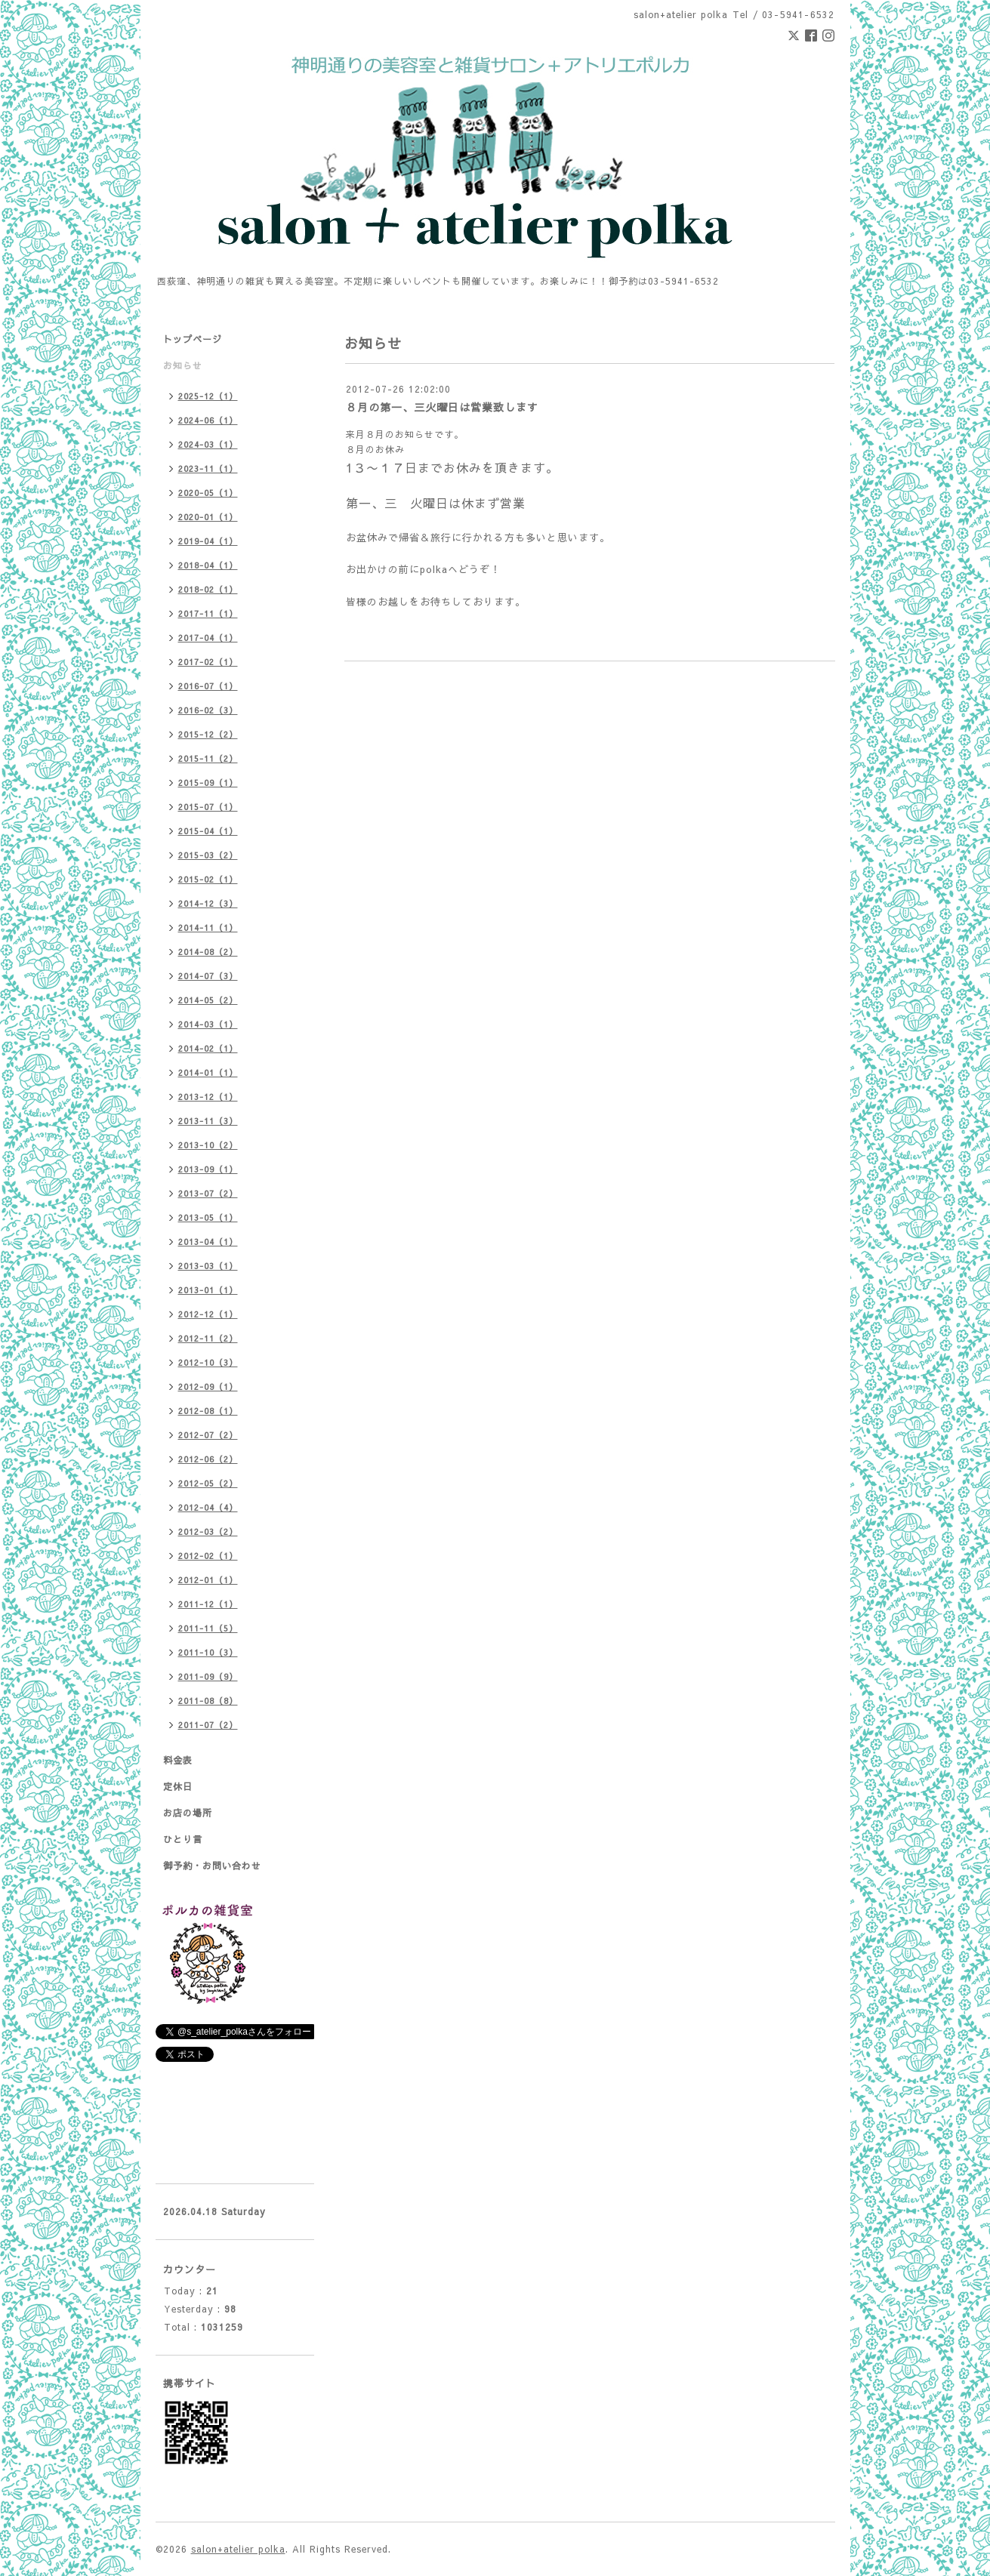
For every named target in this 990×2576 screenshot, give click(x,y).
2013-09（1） (208, 1169)
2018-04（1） (208, 565)
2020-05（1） (208, 492)
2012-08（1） (208, 1410)
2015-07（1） (208, 806)
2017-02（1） (208, 661)
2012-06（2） (208, 1459)
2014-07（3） (208, 975)
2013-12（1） (208, 1096)
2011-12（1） (208, 1604)
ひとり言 (182, 1839)
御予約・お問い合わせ (212, 1866)
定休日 (178, 1786)
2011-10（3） (208, 1652)
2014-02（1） (208, 1048)
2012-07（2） (208, 1435)
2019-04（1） (208, 541)
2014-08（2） (208, 951)
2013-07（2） (208, 1193)
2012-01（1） (208, 1579)
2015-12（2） (208, 734)
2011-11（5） (208, 1628)
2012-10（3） (208, 1362)
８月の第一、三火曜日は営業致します (442, 406)
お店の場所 (187, 1813)
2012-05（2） (208, 1483)
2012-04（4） (208, 1507)
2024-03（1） (208, 444)
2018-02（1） (208, 589)
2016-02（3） (208, 710)
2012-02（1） (208, 1555)
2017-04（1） (208, 637)
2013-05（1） (208, 1217)
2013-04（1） (208, 1241)
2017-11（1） (208, 613)
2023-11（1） (208, 468)
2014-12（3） (208, 903)
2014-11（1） (208, 927)
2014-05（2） (208, 1000)
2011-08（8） (208, 1700)
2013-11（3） (208, 1120)
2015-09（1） (208, 782)
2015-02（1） (208, 879)
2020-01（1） (208, 516)
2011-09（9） (208, 1676)
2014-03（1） (208, 1024)
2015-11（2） (208, 758)
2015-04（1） (208, 831)
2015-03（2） (208, 855)
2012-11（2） (208, 1338)
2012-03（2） (208, 1531)
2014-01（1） (208, 1072)
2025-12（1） (208, 396)
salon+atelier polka (238, 2549)
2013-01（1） (208, 1290)
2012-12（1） (208, 1314)
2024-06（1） (208, 420)
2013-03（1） (208, 1265)
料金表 (178, 1760)
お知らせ (182, 365)
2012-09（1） (208, 1386)
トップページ (192, 339)
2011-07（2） (208, 1724)
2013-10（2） (208, 1145)
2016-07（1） (208, 686)
